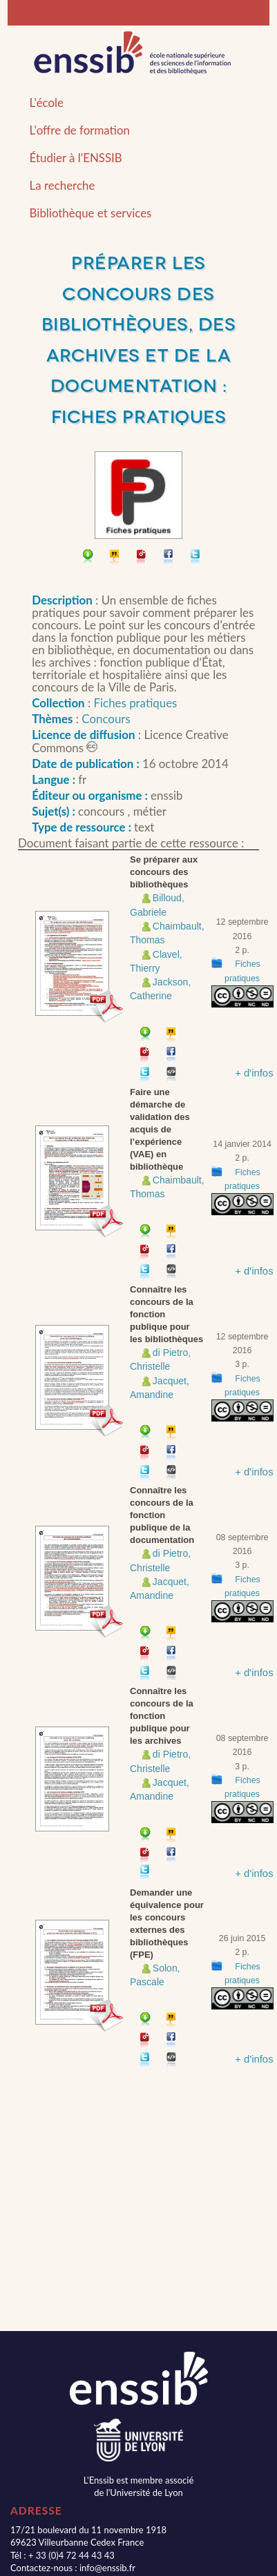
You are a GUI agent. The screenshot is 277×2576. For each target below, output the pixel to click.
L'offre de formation (80, 130)
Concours (106, 718)
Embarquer (171, 1075)
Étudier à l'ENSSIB (76, 157)
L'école (47, 102)
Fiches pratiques (136, 703)
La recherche (62, 185)
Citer (115, 558)
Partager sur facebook (169, 558)
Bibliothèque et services (91, 213)
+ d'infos (254, 1073)
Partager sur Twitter (196, 558)
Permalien (142, 558)
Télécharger (88, 558)
